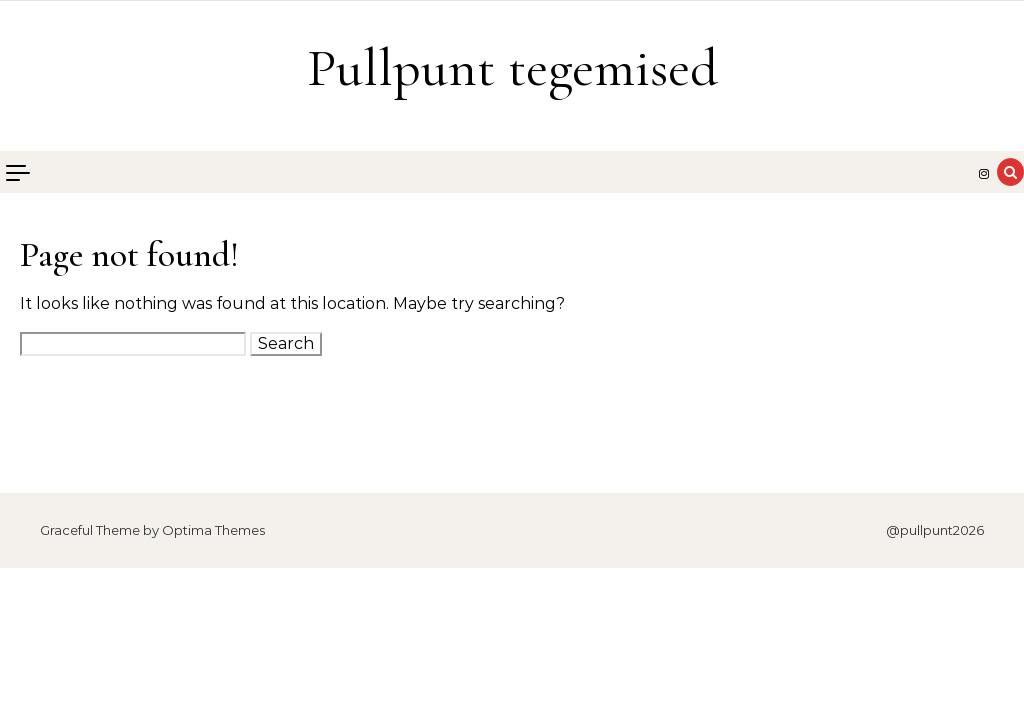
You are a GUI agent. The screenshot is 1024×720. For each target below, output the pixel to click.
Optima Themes (213, 530)
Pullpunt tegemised (512, 67)
